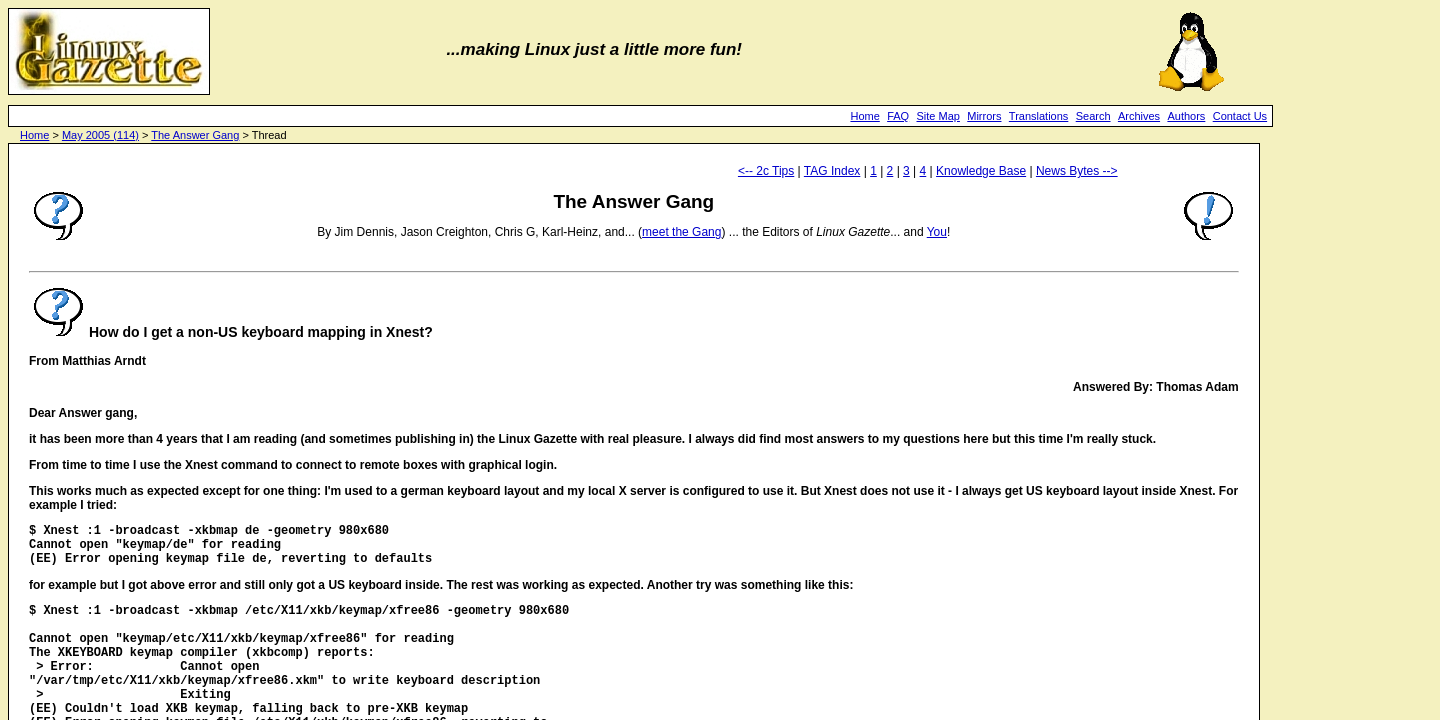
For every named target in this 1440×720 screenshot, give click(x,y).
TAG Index (832, 171)
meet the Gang (681, 232)
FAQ (898, 116)
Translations (1039, 116)
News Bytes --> (1077, 171)
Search (1093, 116)
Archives (1139, 116)
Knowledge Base (981, 171)
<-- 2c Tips (766, 171)
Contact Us (1240, 116)
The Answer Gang (195, 135)
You (937, 232)
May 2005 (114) (100, 135)
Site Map (938, 116)
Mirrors (984, 116)
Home (864, 116)
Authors (1186, 116)
